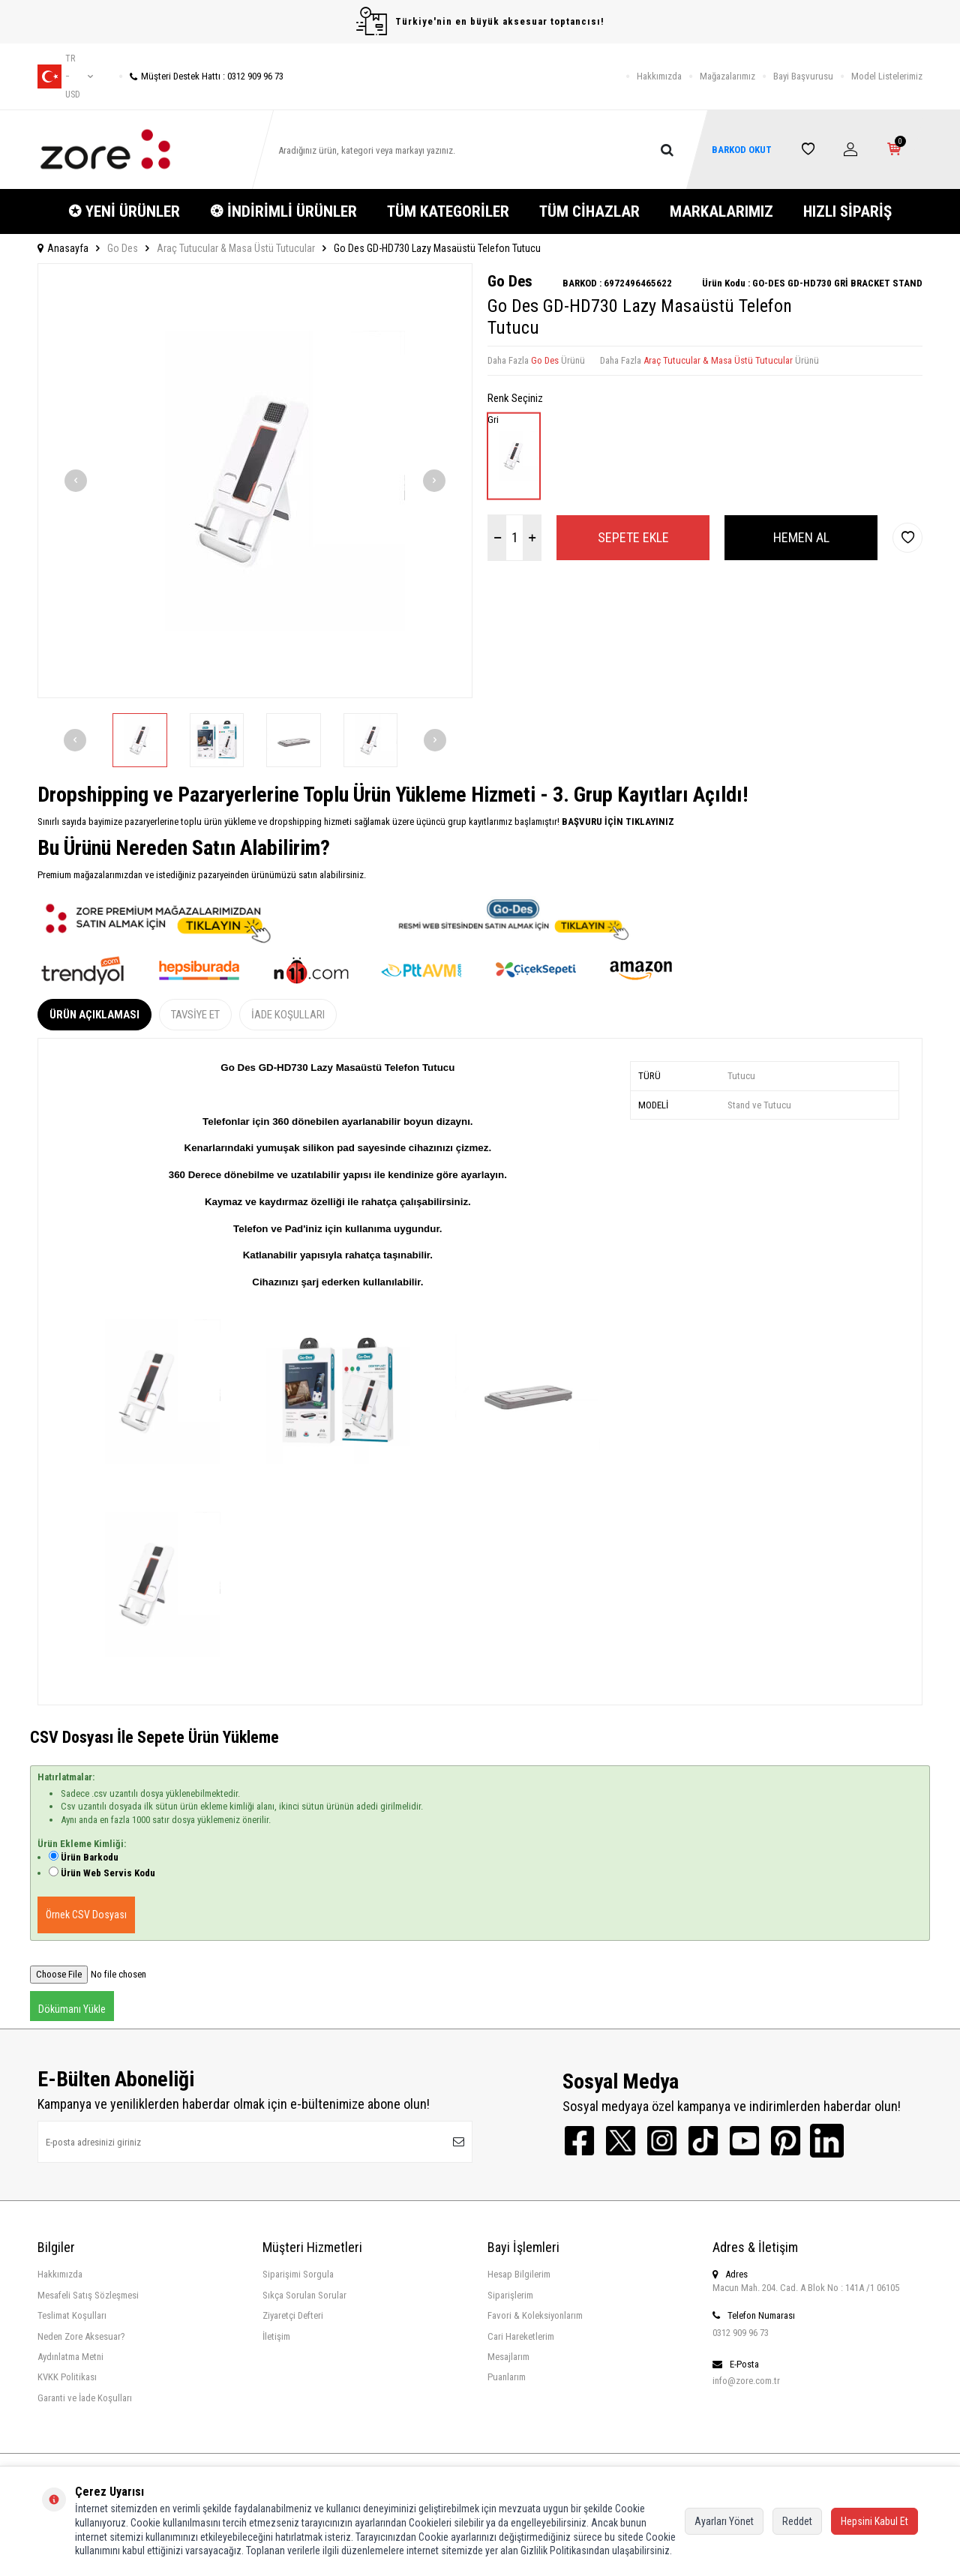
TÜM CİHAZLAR (589, 211)
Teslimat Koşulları (72, 2315)
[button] (75, 480)
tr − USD (65, 76)
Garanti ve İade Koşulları (85, 2398)
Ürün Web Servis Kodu (108, 1873)
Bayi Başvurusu (803, 76)
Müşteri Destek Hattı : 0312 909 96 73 (201, 76)
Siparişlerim (510, 2295)
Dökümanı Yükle (72, 2009)
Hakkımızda (659, 76)
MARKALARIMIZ (721, 211)
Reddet (797, 2521)
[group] (255, 480)
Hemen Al (801, 537)
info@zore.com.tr (746, 2380)
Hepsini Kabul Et (874, 2521)
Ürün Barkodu (89, 1857)
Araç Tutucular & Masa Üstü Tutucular (236, 248)
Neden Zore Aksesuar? (81, 2336)
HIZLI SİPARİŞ (847, 211)
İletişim (276, 2336)
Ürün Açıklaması (95, 1014)
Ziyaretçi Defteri (292, 2315)
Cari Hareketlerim (521, 2336)
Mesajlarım (509, 2356)
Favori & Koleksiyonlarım (535, 2315)
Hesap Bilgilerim (519, 2274)
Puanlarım (507, 2377)
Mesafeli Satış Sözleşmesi (88, 2295)
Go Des (122, 248)
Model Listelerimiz (886, 76)
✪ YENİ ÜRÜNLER (124, 211)
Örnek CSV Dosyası (86, 1915)
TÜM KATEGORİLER (448, 211)
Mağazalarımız (727, 76)
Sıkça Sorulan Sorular (304, 2295)
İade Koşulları (288, 1014)
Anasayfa (63, 248)
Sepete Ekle (633, 537)
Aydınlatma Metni (71, 2356)
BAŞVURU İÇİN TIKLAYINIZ (617, 821)
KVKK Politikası (67, 2377)
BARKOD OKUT (742, 149)
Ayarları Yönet (724, 2521)
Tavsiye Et (195, 1014)
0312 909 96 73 (740, 2332)
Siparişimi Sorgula (298, 2274)
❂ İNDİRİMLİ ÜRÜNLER (283, 211)
